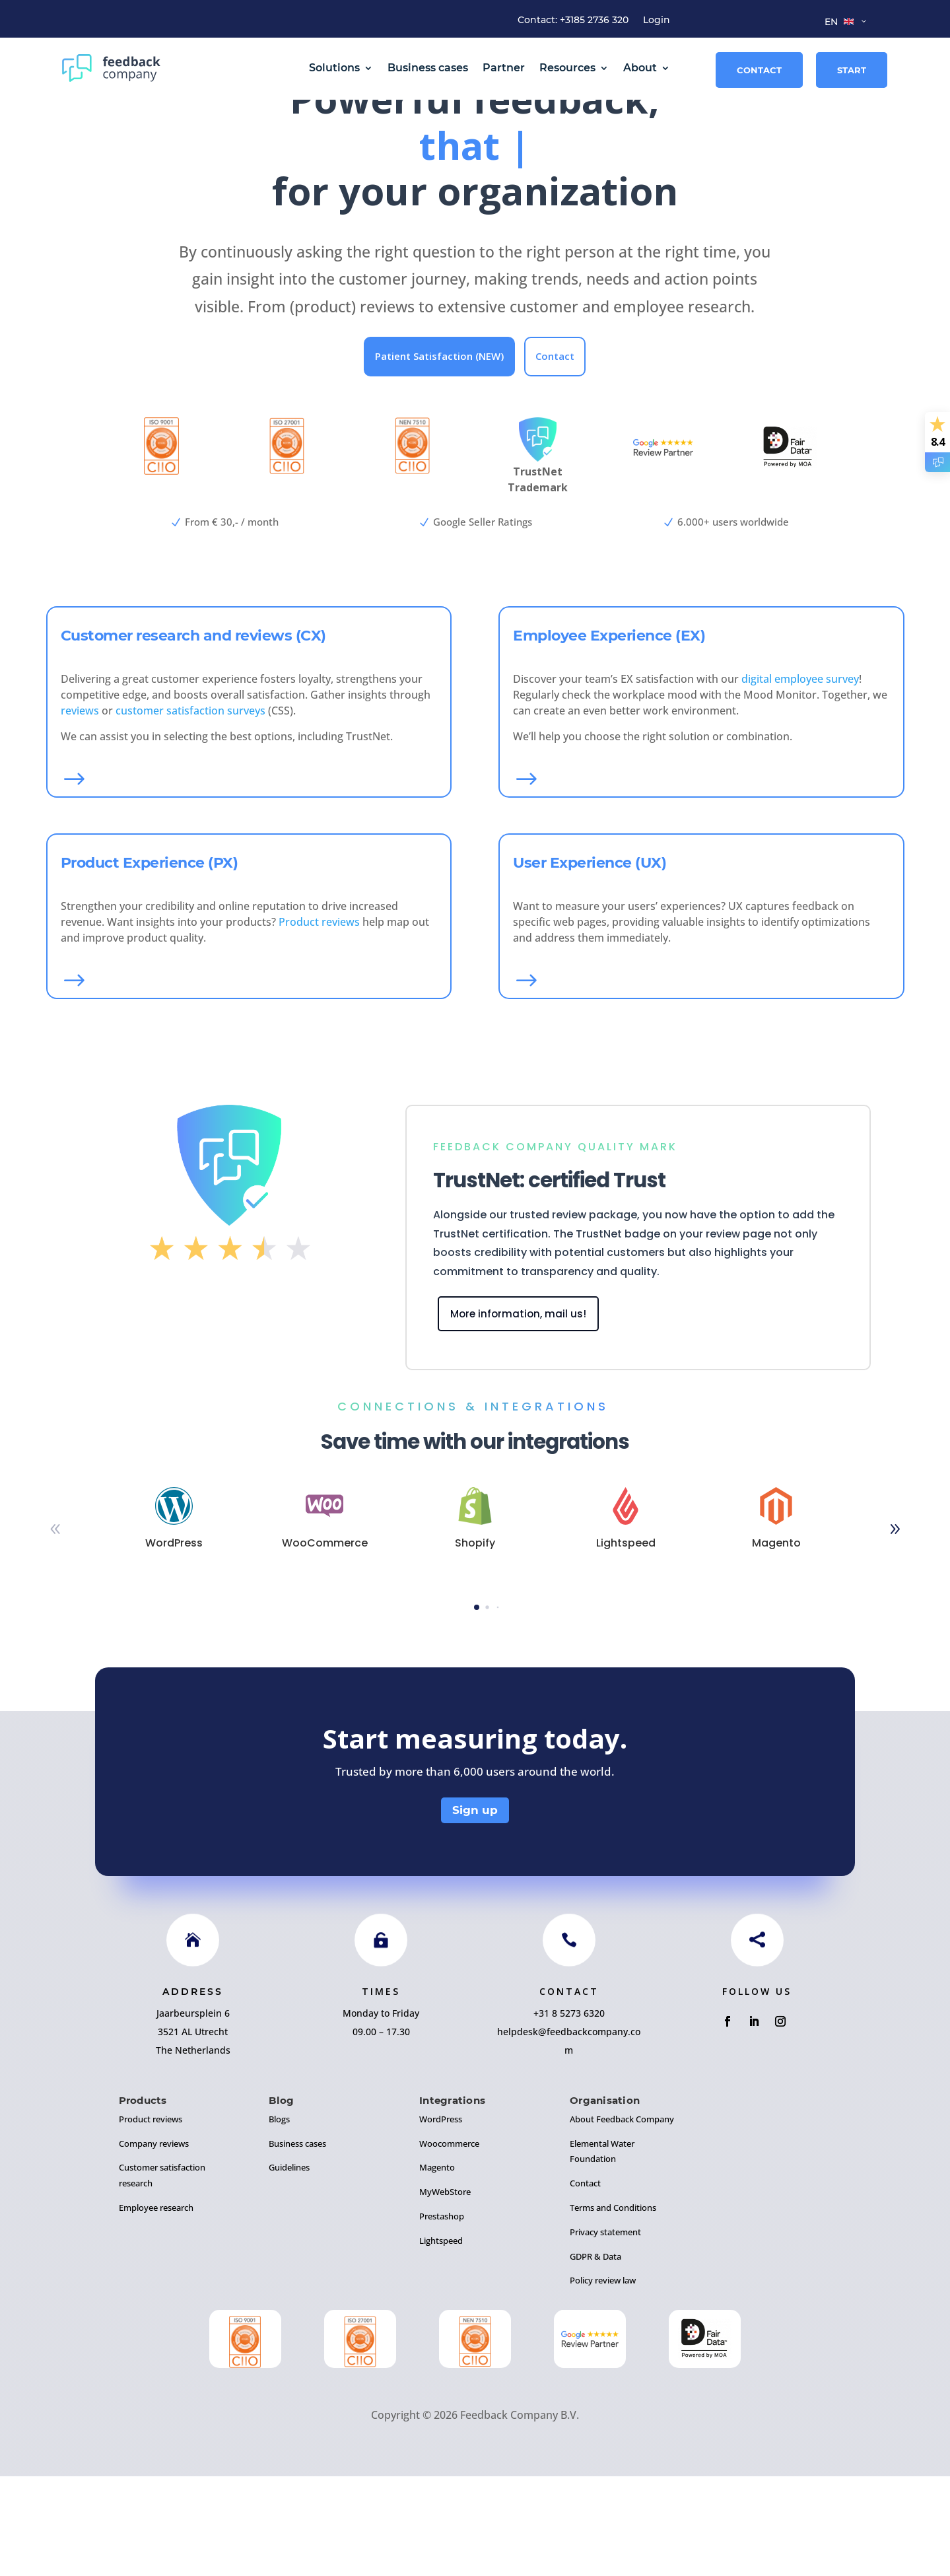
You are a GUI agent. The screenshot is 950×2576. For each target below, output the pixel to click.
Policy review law (603, 2380)
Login (656, 20)
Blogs (279, 2219)
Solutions (334, 67)
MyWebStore (445, 2291)
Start (851, 70)
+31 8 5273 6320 (569, 2112)
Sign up (475, 1909)
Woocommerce (449, 2243)
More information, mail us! (518, 1413)
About (640, 67)
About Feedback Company (622, 2219)
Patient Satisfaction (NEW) (439, 455)
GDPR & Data (595, 2356)
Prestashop (441, 2316)
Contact (759, 70)
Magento (437, 2268)
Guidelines (289, 2268)
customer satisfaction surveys (190, 810)
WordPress (440, 2219)
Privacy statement (605, 2332)
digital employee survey (800, 778)
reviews (80, 810)
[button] (895, 1630)
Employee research (156, 2307)
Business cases (428, 67)
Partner (504, 67)
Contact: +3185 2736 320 (573, 20)
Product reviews (319, 1021)
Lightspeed (441, 2340)
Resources (567, 67)
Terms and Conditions (613, 2307)
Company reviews (154, 2243)
